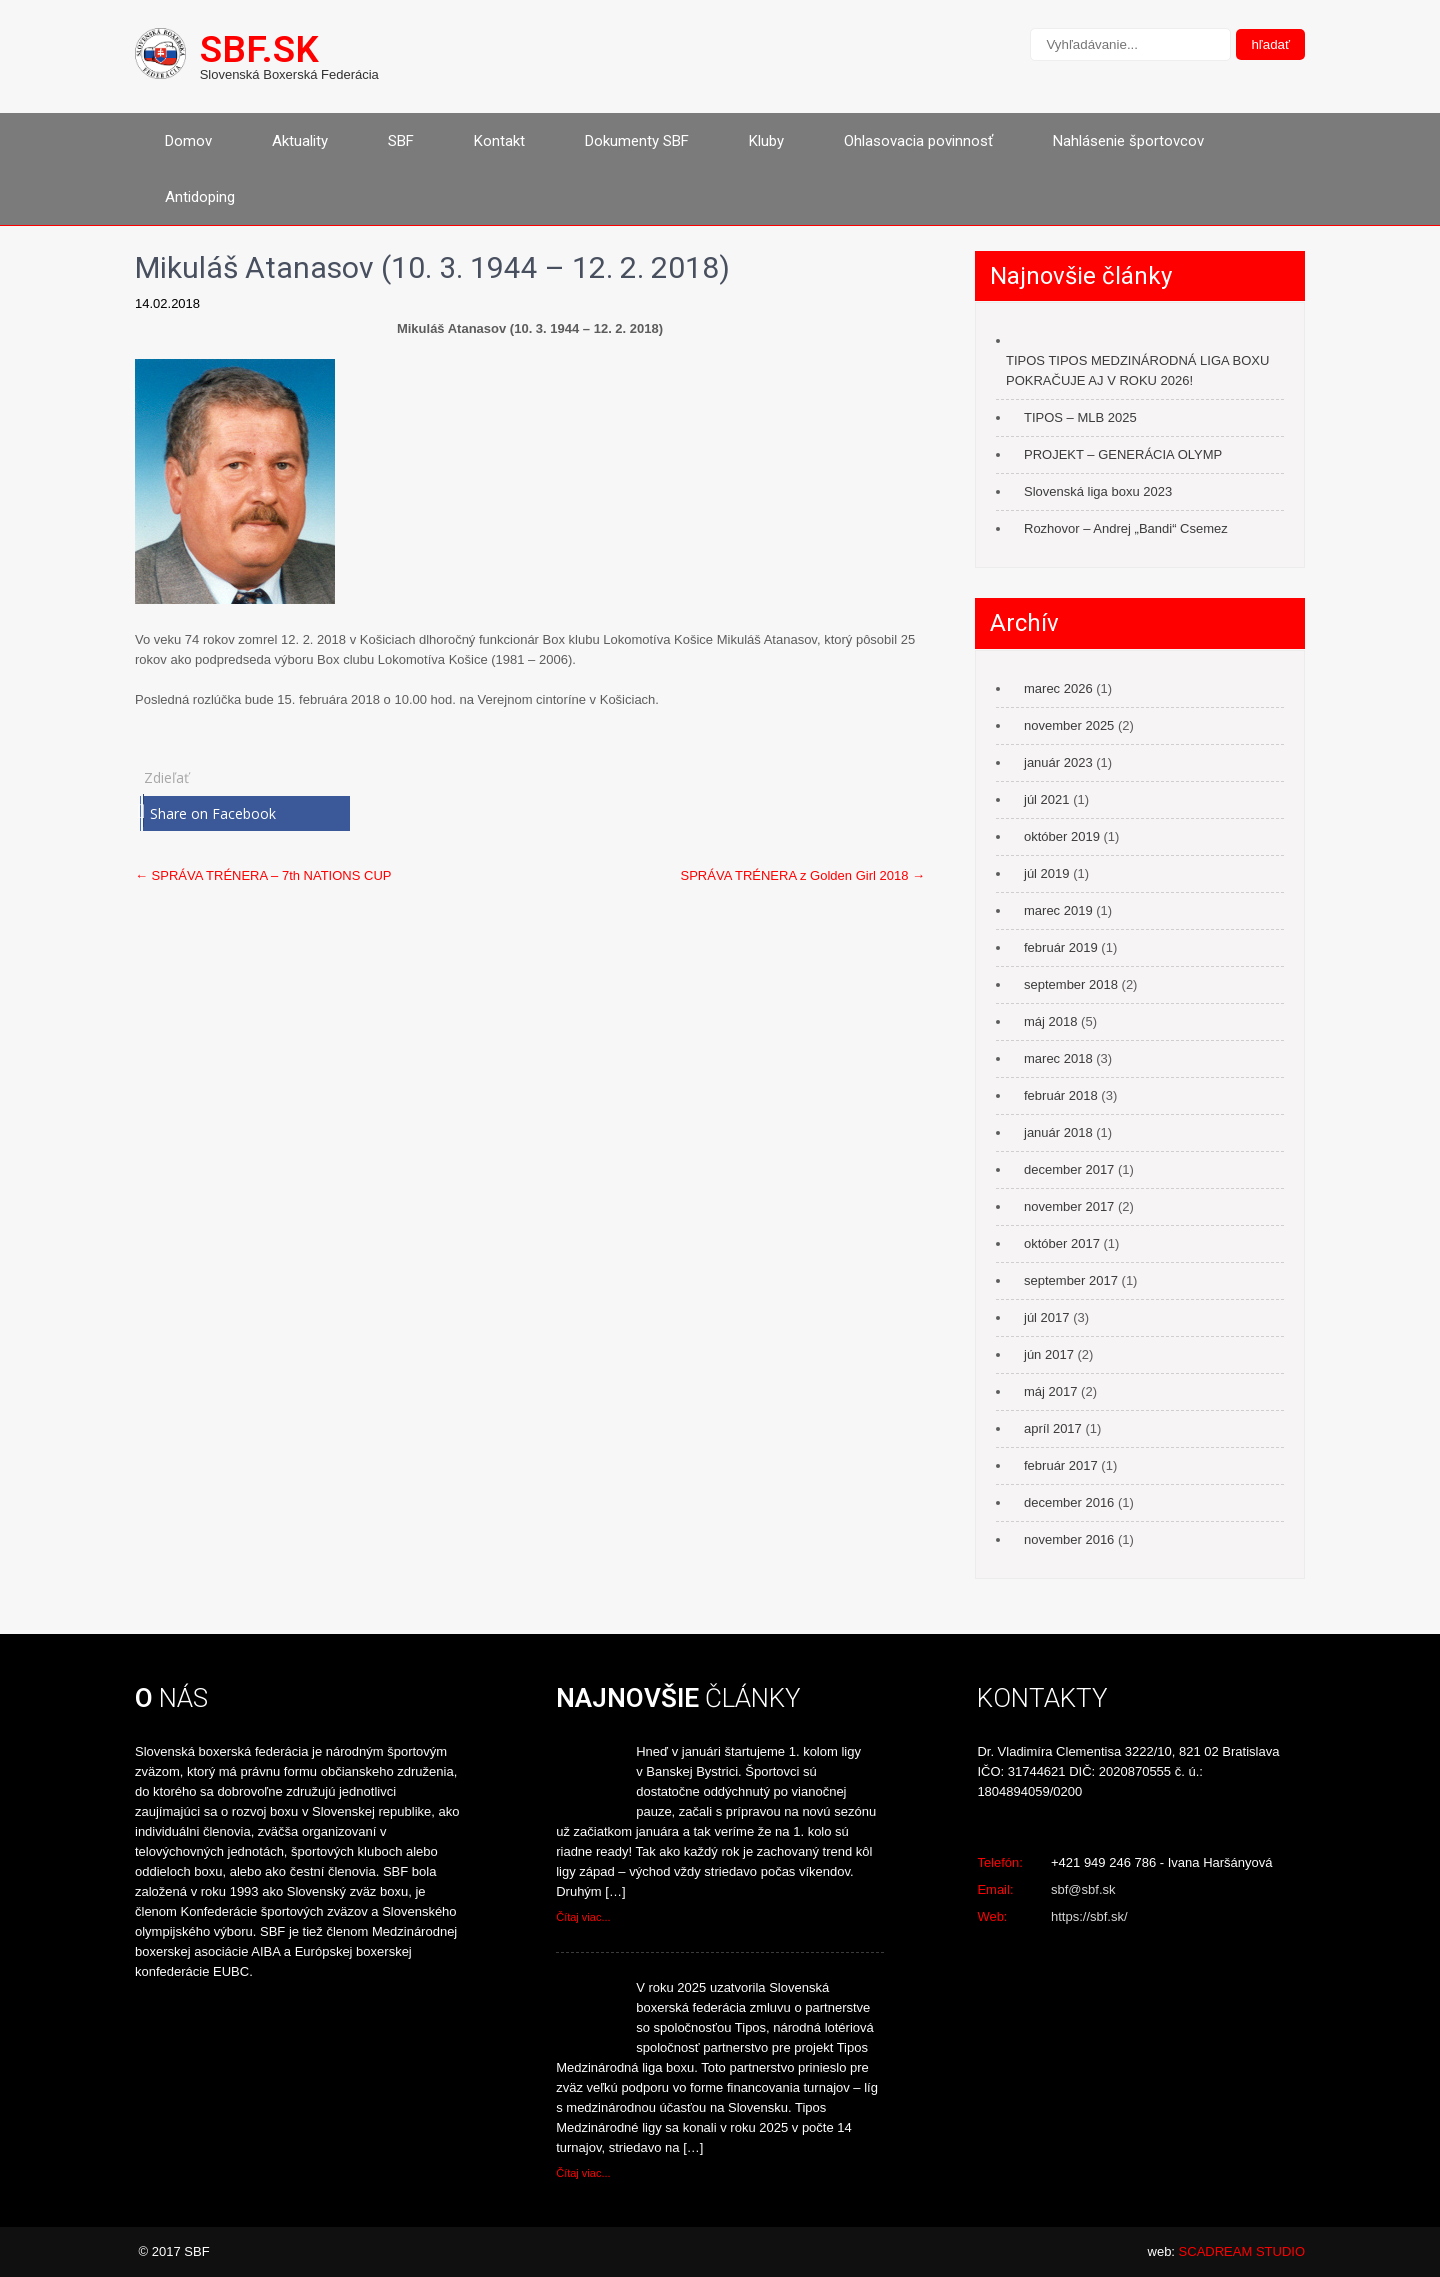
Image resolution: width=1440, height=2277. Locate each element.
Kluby (766, 141)
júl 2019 (1047, 873)
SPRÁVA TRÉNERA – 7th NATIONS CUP (263, 875)
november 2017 (1069, 1206)
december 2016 (1069, 1502)
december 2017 (1069, 1169)
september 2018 (1071, 984)
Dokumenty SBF (637, 141)
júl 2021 (1047, 799)
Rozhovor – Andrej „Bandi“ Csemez (1126, 528)
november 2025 (1069, 725)
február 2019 (1061, 947)
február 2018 (1061, 1095)
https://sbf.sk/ (1089, 1916)
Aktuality (300, 141)
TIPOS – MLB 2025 (1080, 417)
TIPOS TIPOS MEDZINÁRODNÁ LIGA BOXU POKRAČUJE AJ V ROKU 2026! (1137, 370)
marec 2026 (1058, 688)
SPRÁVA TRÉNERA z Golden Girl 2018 (803, 875)
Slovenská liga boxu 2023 (1098, 491)
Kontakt (499, 141)
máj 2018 (1050, 1021)
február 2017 (1061, 1465)
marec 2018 (1058, 1058)
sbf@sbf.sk (1083, 1889)
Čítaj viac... (583, 1917)
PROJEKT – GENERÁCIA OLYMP (1123, 454)
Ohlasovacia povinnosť (918, 141)
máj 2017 (1050, 1391)
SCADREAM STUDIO (1242, 2251)
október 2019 (1062, 836)
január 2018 (1058, 1132)
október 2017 (1062, 1243)
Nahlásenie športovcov (1128, 141)
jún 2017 (1049, 1354)
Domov (188, 141)
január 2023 (1058, 762)
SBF (401, 141)
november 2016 (1069, 1539)
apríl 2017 (1053, 1428)
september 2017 (1071, 1280)
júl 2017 (1047, 1317)
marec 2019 (1058, 910)
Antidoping (200, 197)
